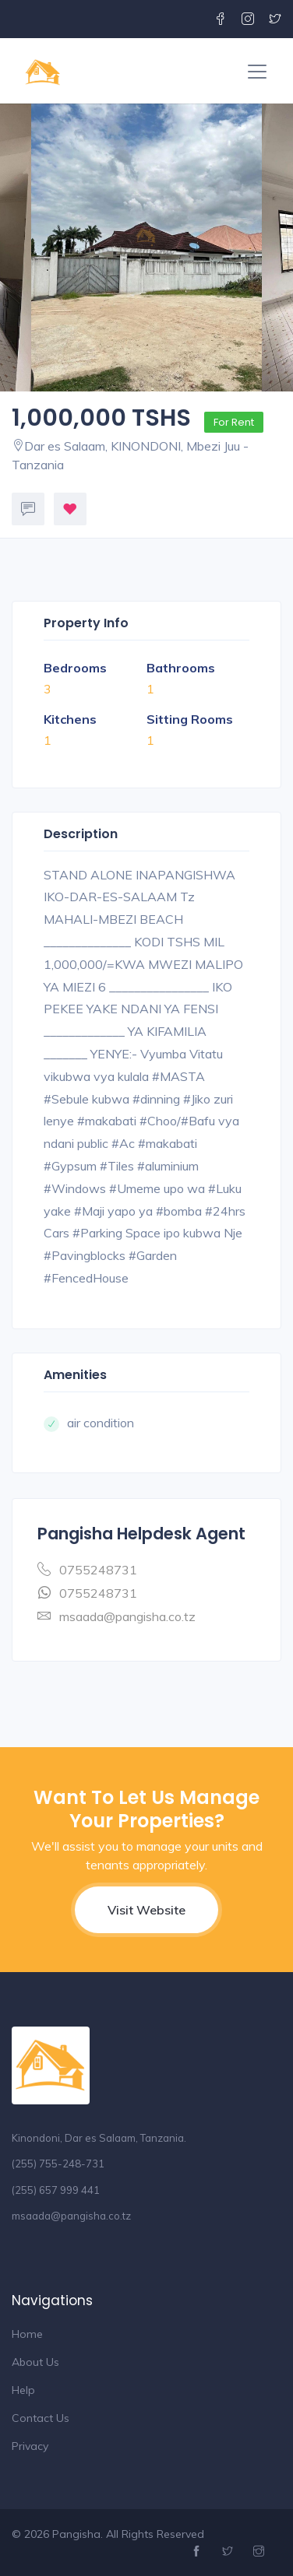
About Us (35, 2362)
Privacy (30, 2446)
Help (23, 2390)
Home (27, 2334)
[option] (146, 247)
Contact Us (40, 2418)
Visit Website (146, 1910)
